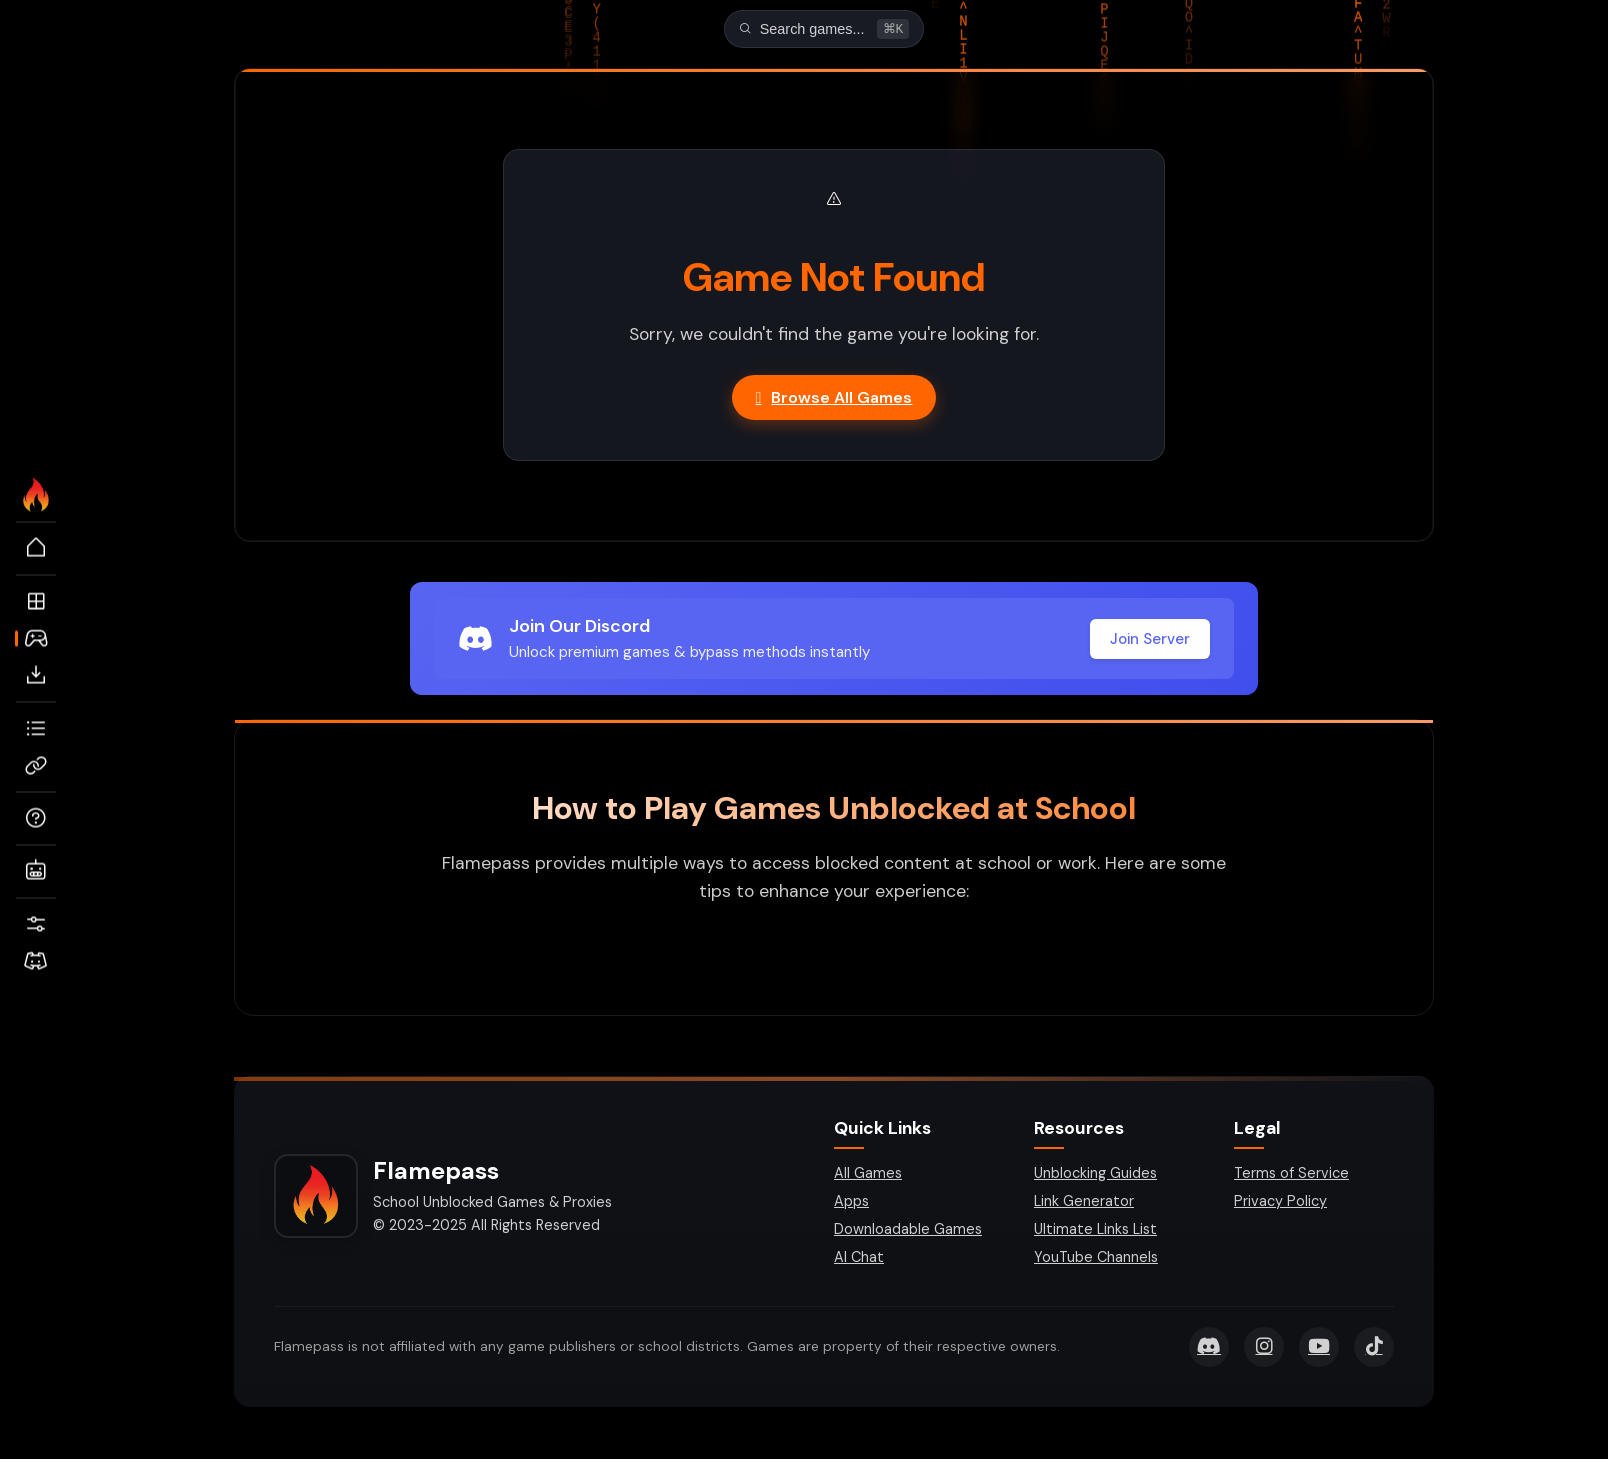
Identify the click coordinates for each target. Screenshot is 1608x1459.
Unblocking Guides (1095, 1175)
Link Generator (1084, 1203)
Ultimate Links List (1095, 1231)
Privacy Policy (1280, 1203)
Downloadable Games (908, 1231)
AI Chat (859, 1259)
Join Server (1150, 641)
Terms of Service (1291, 1175)
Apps (851, 1203)
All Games (868, 1175)
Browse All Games (834, 399)
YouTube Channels (1096, 1259)
